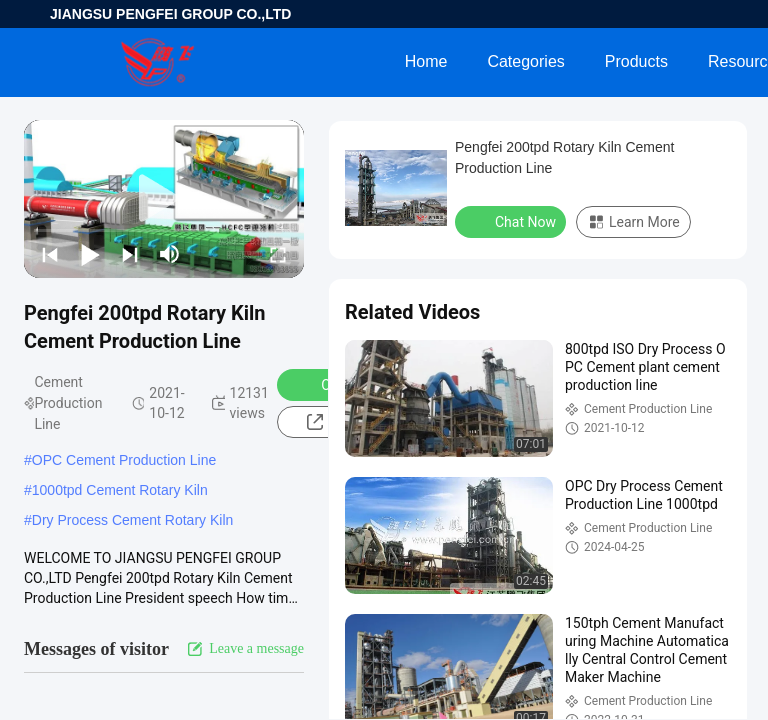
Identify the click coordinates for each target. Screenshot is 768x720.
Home (426, 61)
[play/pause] (90, 254)
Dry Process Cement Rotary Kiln (133, 520)
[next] (130, 254)
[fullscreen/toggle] (278, 254)
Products (636, 61)
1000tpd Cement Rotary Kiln (120, 490)
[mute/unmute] (170, 254)
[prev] (50, 254)
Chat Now (512, 221)
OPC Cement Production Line (124, 460)
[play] (164, 199)
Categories (525, 61)
